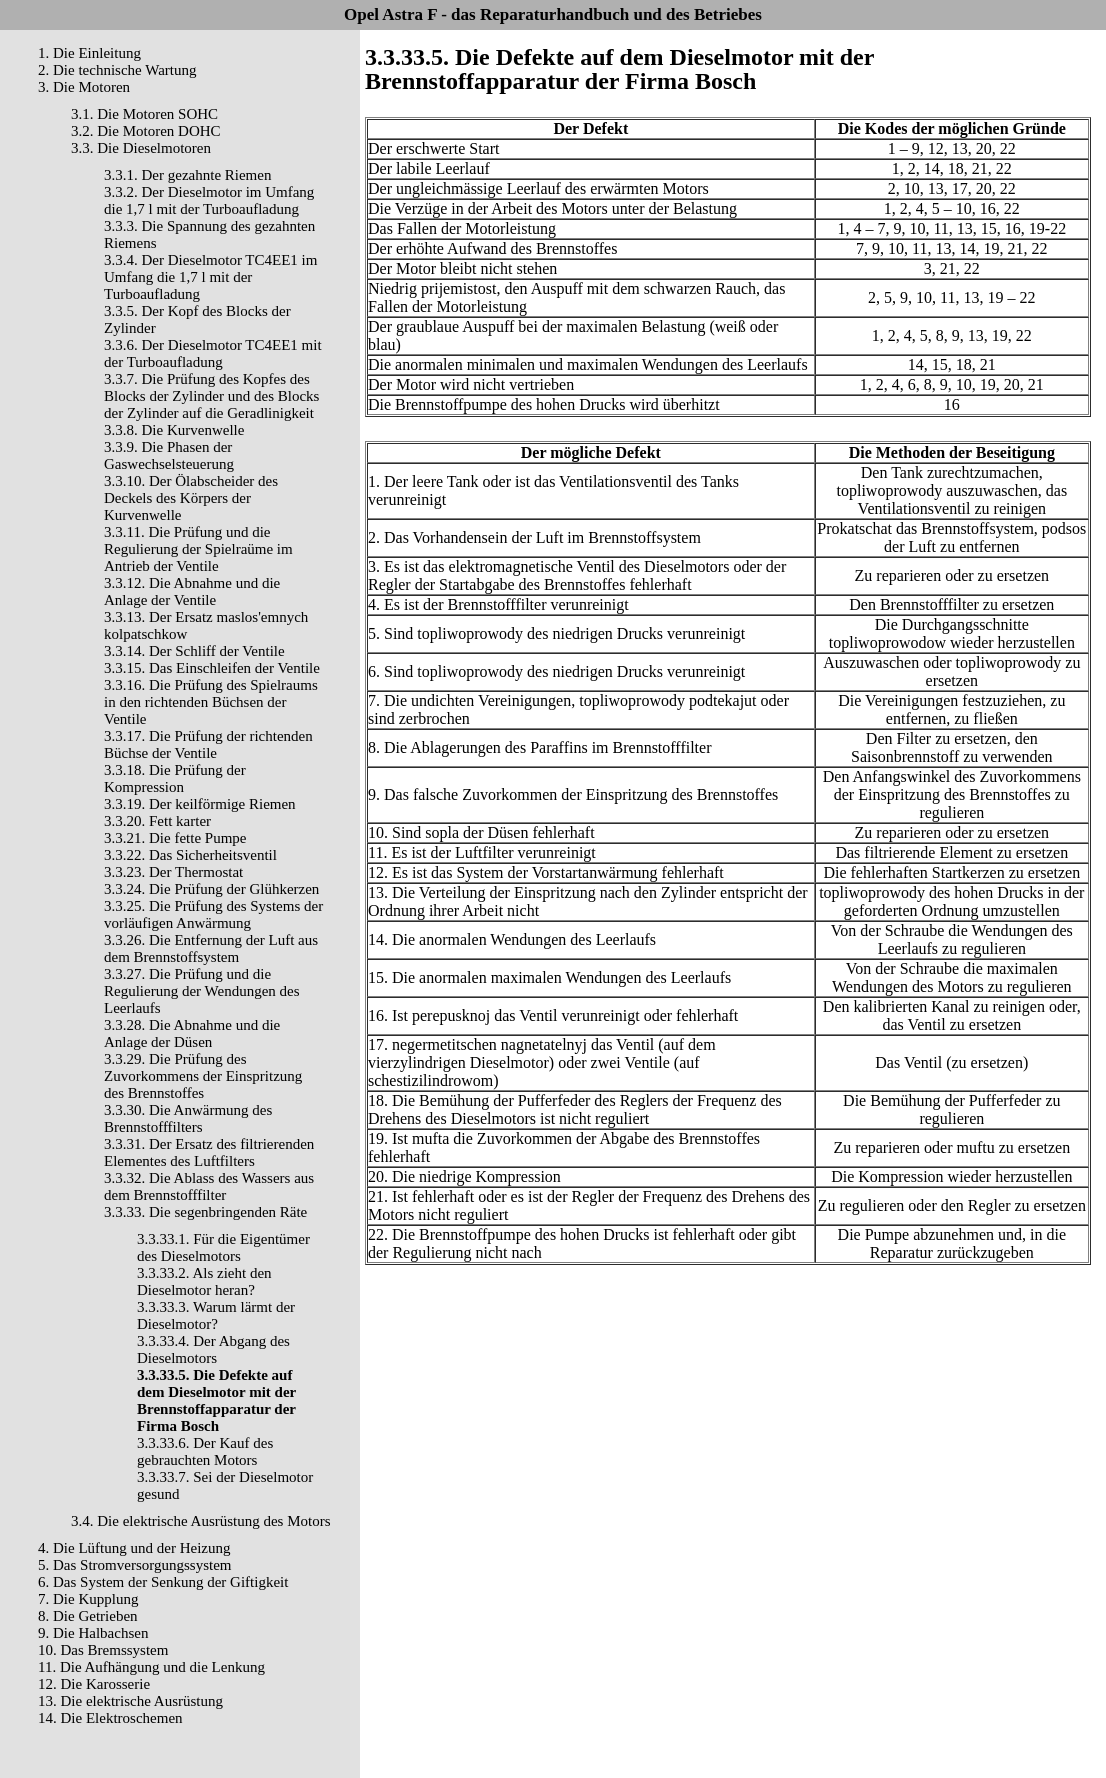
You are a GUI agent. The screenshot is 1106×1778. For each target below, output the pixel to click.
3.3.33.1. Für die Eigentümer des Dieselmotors (223, 1247)
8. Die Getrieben (88, 1616)
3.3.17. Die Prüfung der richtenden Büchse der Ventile (208, 744)
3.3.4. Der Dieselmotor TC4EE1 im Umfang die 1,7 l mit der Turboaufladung (210, 277)
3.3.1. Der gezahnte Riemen (187, 175)
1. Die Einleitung (89, 53)
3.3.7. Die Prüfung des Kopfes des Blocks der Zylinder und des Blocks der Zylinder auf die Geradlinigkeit (211, 396)
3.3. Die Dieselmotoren (141, 148)
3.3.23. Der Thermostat (173, 872)
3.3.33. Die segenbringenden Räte (205, 1212)
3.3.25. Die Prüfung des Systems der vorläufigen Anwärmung (213, 914)
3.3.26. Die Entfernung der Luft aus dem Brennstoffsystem (211, 948)
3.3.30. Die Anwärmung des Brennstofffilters (188, 1118)
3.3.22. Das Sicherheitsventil (190, 855)
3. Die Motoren (84, 87)
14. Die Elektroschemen (110, 1718)
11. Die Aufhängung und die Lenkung (151, 1667)
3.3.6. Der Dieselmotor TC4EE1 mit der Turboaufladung (213, 353)
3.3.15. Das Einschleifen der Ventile (212, 668)
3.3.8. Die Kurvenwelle (174, 430)
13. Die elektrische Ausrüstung (130, 1701)
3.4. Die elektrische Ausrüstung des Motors (201, 1521)
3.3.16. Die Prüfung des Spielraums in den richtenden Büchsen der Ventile (211, 702)
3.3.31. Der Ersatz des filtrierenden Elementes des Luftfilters (209, 1152)
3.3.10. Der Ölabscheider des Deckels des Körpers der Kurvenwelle (191, 498)
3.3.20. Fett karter (157, 821)
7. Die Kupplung (88, 1599)
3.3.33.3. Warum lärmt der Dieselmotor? (216, 1315)
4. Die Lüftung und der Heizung (134, 1548)
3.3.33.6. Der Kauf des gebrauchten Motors (205, 1451)
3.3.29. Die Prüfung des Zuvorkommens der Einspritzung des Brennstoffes (203, 1076)
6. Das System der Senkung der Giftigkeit (163, 1582)
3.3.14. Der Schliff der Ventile (194, 651)
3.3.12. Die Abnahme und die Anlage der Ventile (192, 591)
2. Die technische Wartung (117, 70)
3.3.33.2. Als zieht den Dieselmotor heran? (204, 1281)
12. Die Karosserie (94, 1684)
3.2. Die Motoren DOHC (146, 131)
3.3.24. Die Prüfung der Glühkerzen (211, 889)
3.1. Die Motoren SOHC (144, 114)
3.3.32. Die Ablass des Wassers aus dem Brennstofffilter (209, 1186)
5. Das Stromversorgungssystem (134, 1565)
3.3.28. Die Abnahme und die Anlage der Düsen (192, 1033)
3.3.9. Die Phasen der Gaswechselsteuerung (169, 455)
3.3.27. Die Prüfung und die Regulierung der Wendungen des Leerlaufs (202, 991)
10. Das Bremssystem (103, 1650)
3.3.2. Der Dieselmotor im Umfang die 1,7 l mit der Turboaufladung (209, 200)
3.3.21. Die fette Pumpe (175, 838)
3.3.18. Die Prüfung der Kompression (175, 778)
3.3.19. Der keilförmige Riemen (200, 804)
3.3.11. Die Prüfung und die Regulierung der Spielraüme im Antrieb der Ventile (198, 549)
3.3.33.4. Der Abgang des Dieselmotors (213, 1349)
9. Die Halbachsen (93, 1633)
